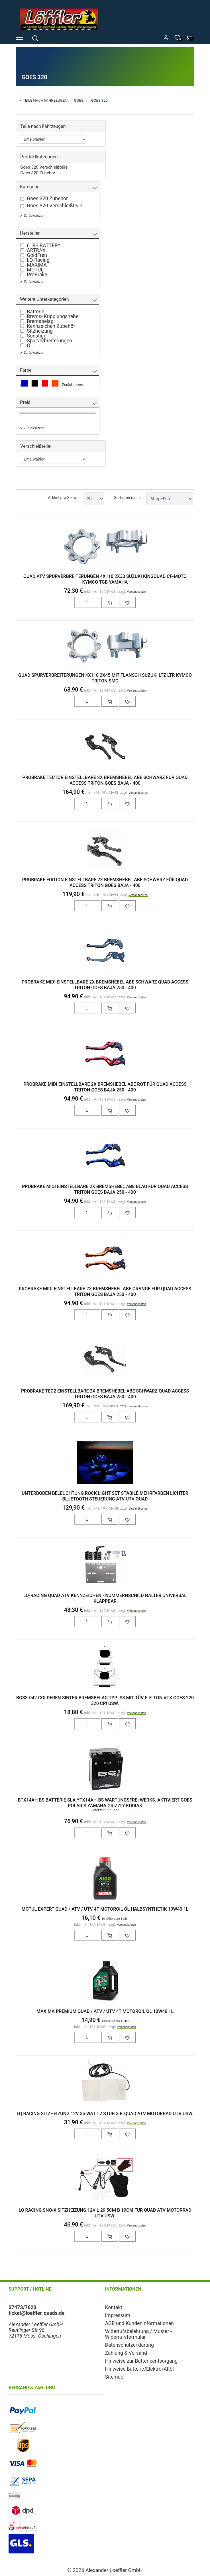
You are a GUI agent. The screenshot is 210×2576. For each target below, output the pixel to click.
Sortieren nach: (127, 497)
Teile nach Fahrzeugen (45, 100)
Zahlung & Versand (126, 2353)
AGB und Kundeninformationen (139, 2323)
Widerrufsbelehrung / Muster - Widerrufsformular (138, 2334)
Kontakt (114, 2307)
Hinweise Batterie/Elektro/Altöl (139, 2369)
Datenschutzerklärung (129, 2345)
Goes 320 (99, 100)
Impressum (118, 2315)
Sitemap (114, 2377)
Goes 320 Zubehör (37, 172)
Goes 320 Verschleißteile (44, 167)
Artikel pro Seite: (62, 497)
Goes (78, 100)
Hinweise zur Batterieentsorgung (141, 2361)
